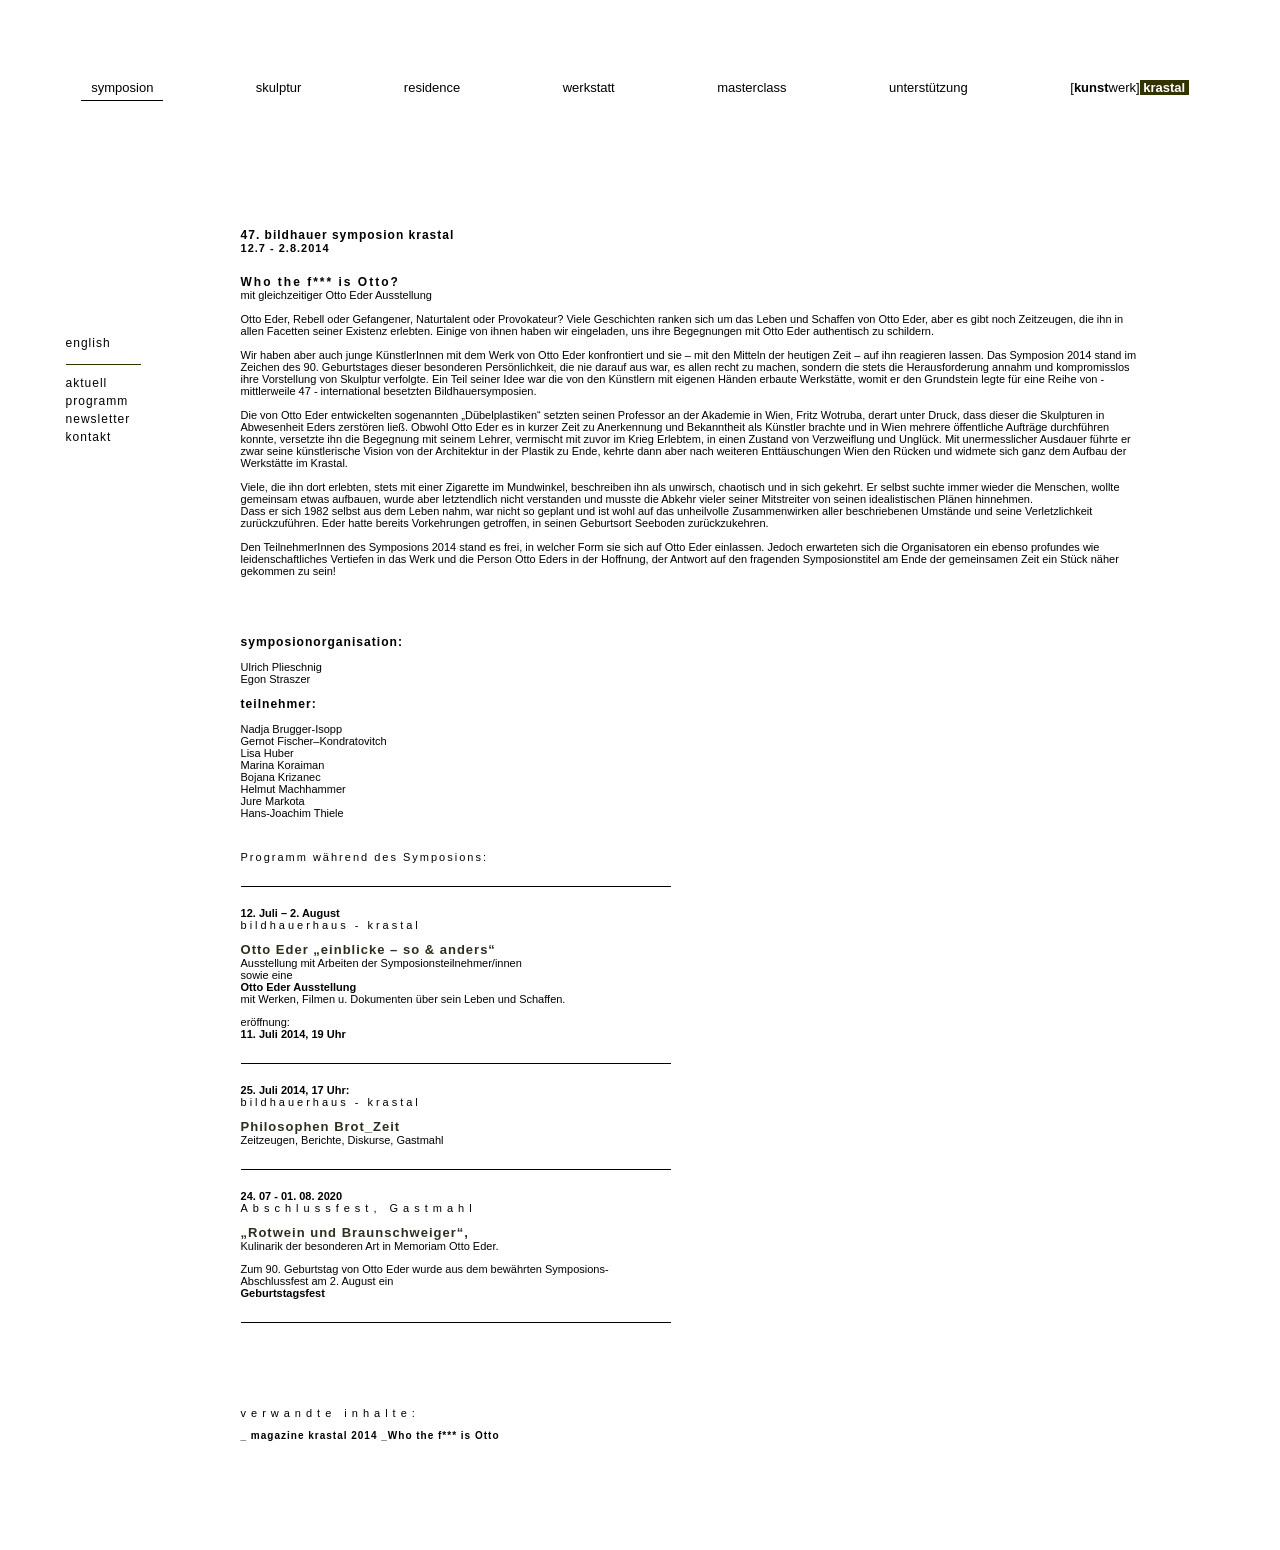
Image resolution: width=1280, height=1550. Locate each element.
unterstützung (928, 87)
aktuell (87, 383)
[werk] (1129, 87)
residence (432, 87)
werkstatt (589, 87)
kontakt (89, 437)
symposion (122, 87)
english (88, 343)
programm (97, 401)
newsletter (98, 419)
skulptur (279, 87)
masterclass (751, 87)
